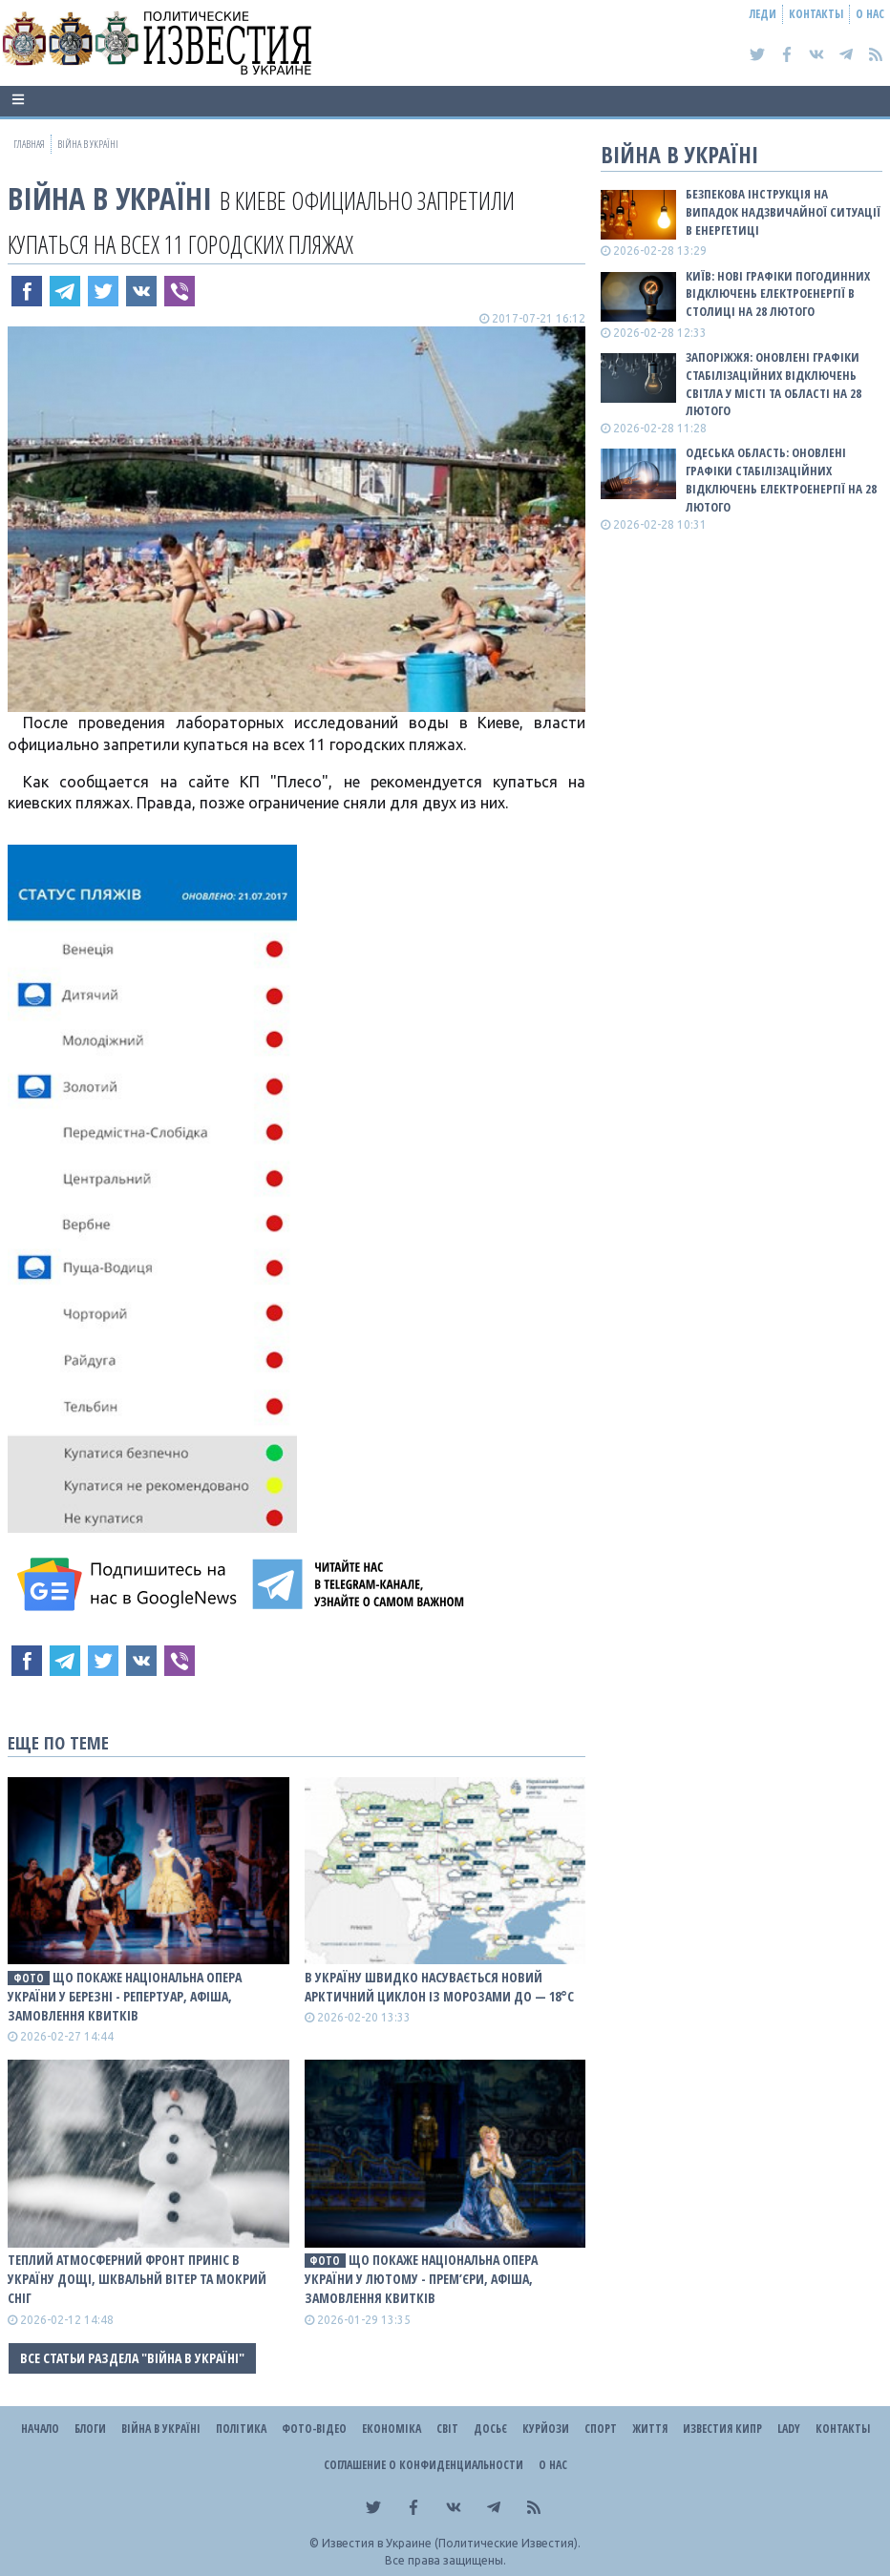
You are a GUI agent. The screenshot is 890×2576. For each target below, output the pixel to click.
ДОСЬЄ (490, 2428)
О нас (870, 14)
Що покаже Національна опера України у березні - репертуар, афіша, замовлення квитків (125, 1996)
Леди (763, 14)
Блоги (90, 2428)
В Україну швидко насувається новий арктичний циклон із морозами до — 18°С (439, 1986)
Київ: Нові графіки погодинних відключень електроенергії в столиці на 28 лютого (778, 294)
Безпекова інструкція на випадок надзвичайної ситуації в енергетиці (783, 212)
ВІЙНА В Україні (110, 198)
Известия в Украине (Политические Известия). (451, 2543)
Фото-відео (314, 2428)
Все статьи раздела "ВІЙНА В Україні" (132, 2358)
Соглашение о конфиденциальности (423, 2465)
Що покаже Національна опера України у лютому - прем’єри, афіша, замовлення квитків (422, 2279)
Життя (650, 2428)
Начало (40, 2428)
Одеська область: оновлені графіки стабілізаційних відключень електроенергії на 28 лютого (781, 479)
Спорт (600, 2428)
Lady (788, 2428)
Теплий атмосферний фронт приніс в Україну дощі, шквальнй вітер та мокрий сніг (137, 2279)
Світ (447, 2428)
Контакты (816, 14)
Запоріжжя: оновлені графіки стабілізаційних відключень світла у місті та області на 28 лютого (773, 384)
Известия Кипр (722, 2428)
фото (28, 1978)
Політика (241, 2428)
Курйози (545, 2428)
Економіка (391, 2428)
